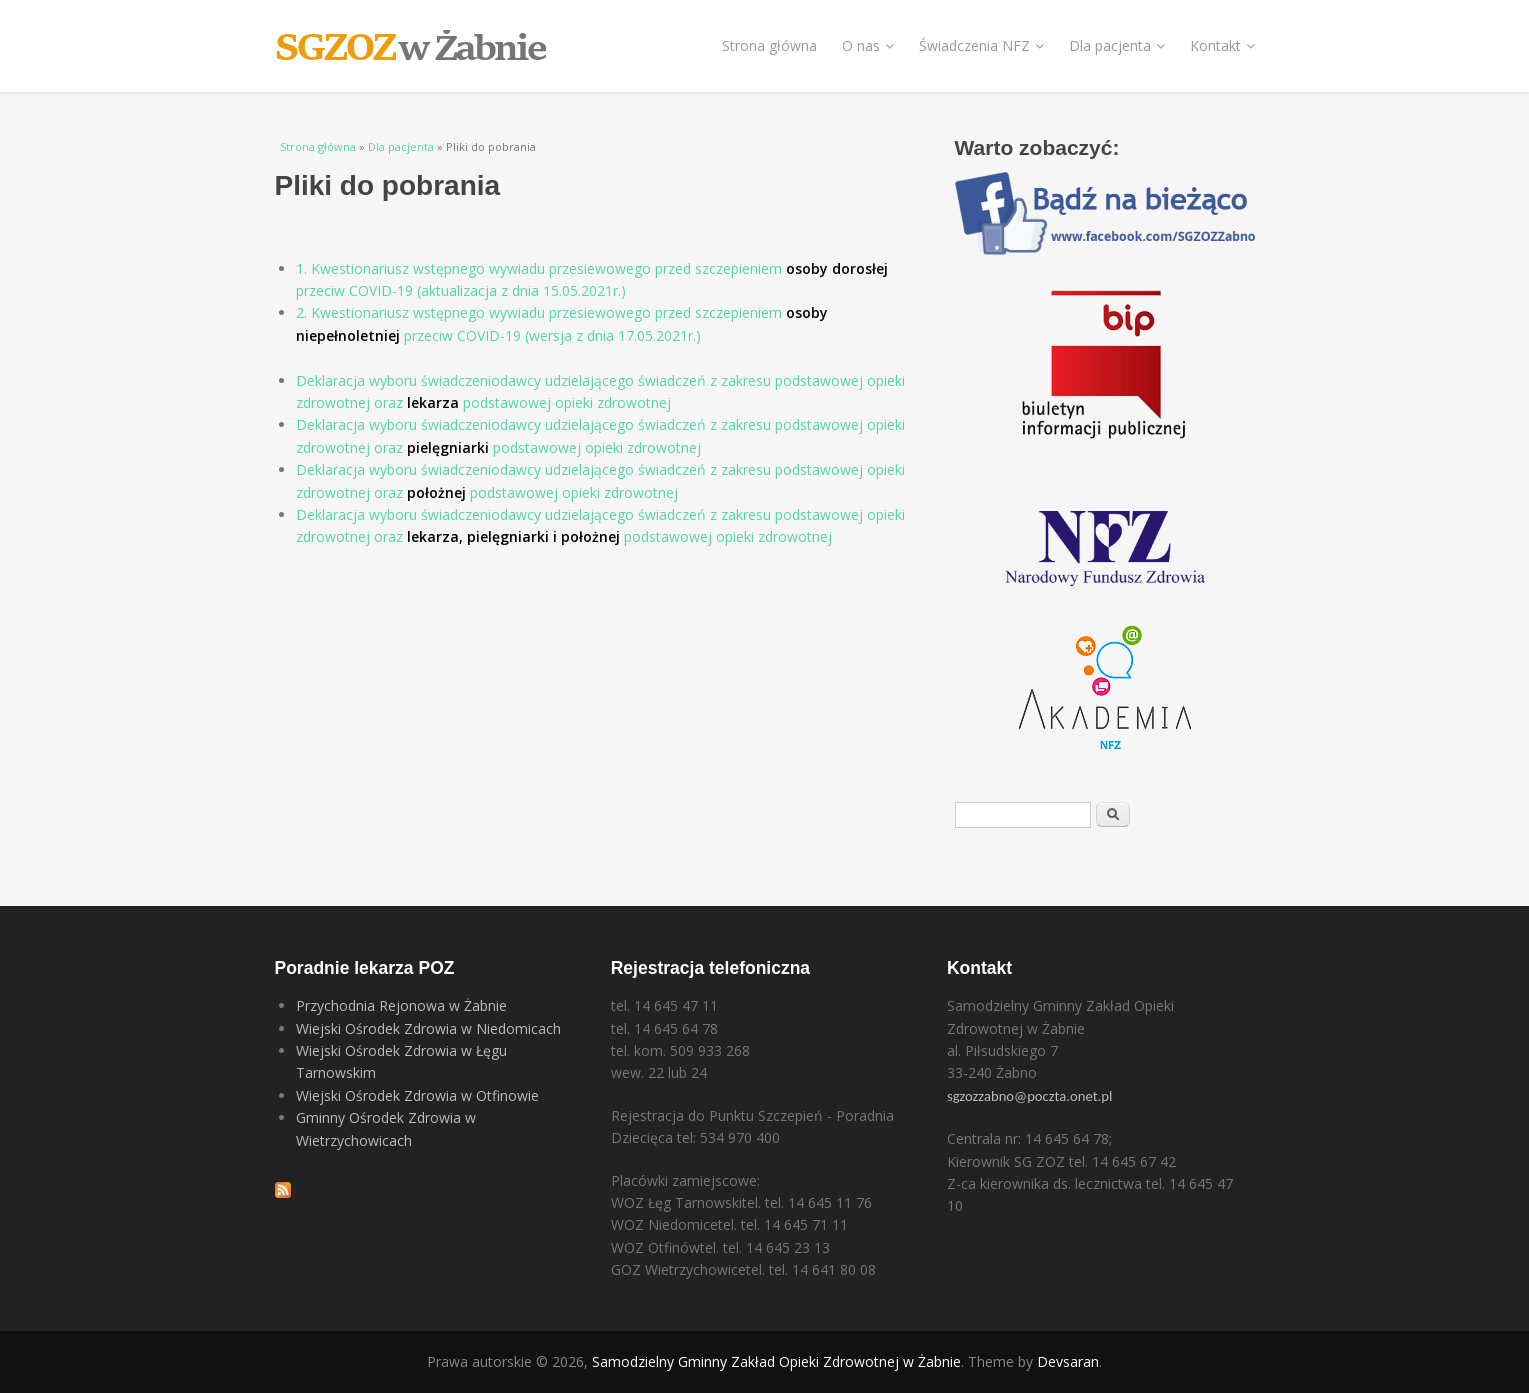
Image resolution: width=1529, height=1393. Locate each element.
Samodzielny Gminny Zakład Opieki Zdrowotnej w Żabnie (776, 1361)
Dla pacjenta (1117, 45)
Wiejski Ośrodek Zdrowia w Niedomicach (428, 1028)
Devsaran (1068, 1361)
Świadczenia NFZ (981, 45)
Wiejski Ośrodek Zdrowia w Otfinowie (417, 1095)
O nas (868, 45)
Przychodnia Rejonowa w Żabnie (401, 1005)
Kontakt (1222, 45)
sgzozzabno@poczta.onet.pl (1029, 1096)
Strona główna (769, 45)
